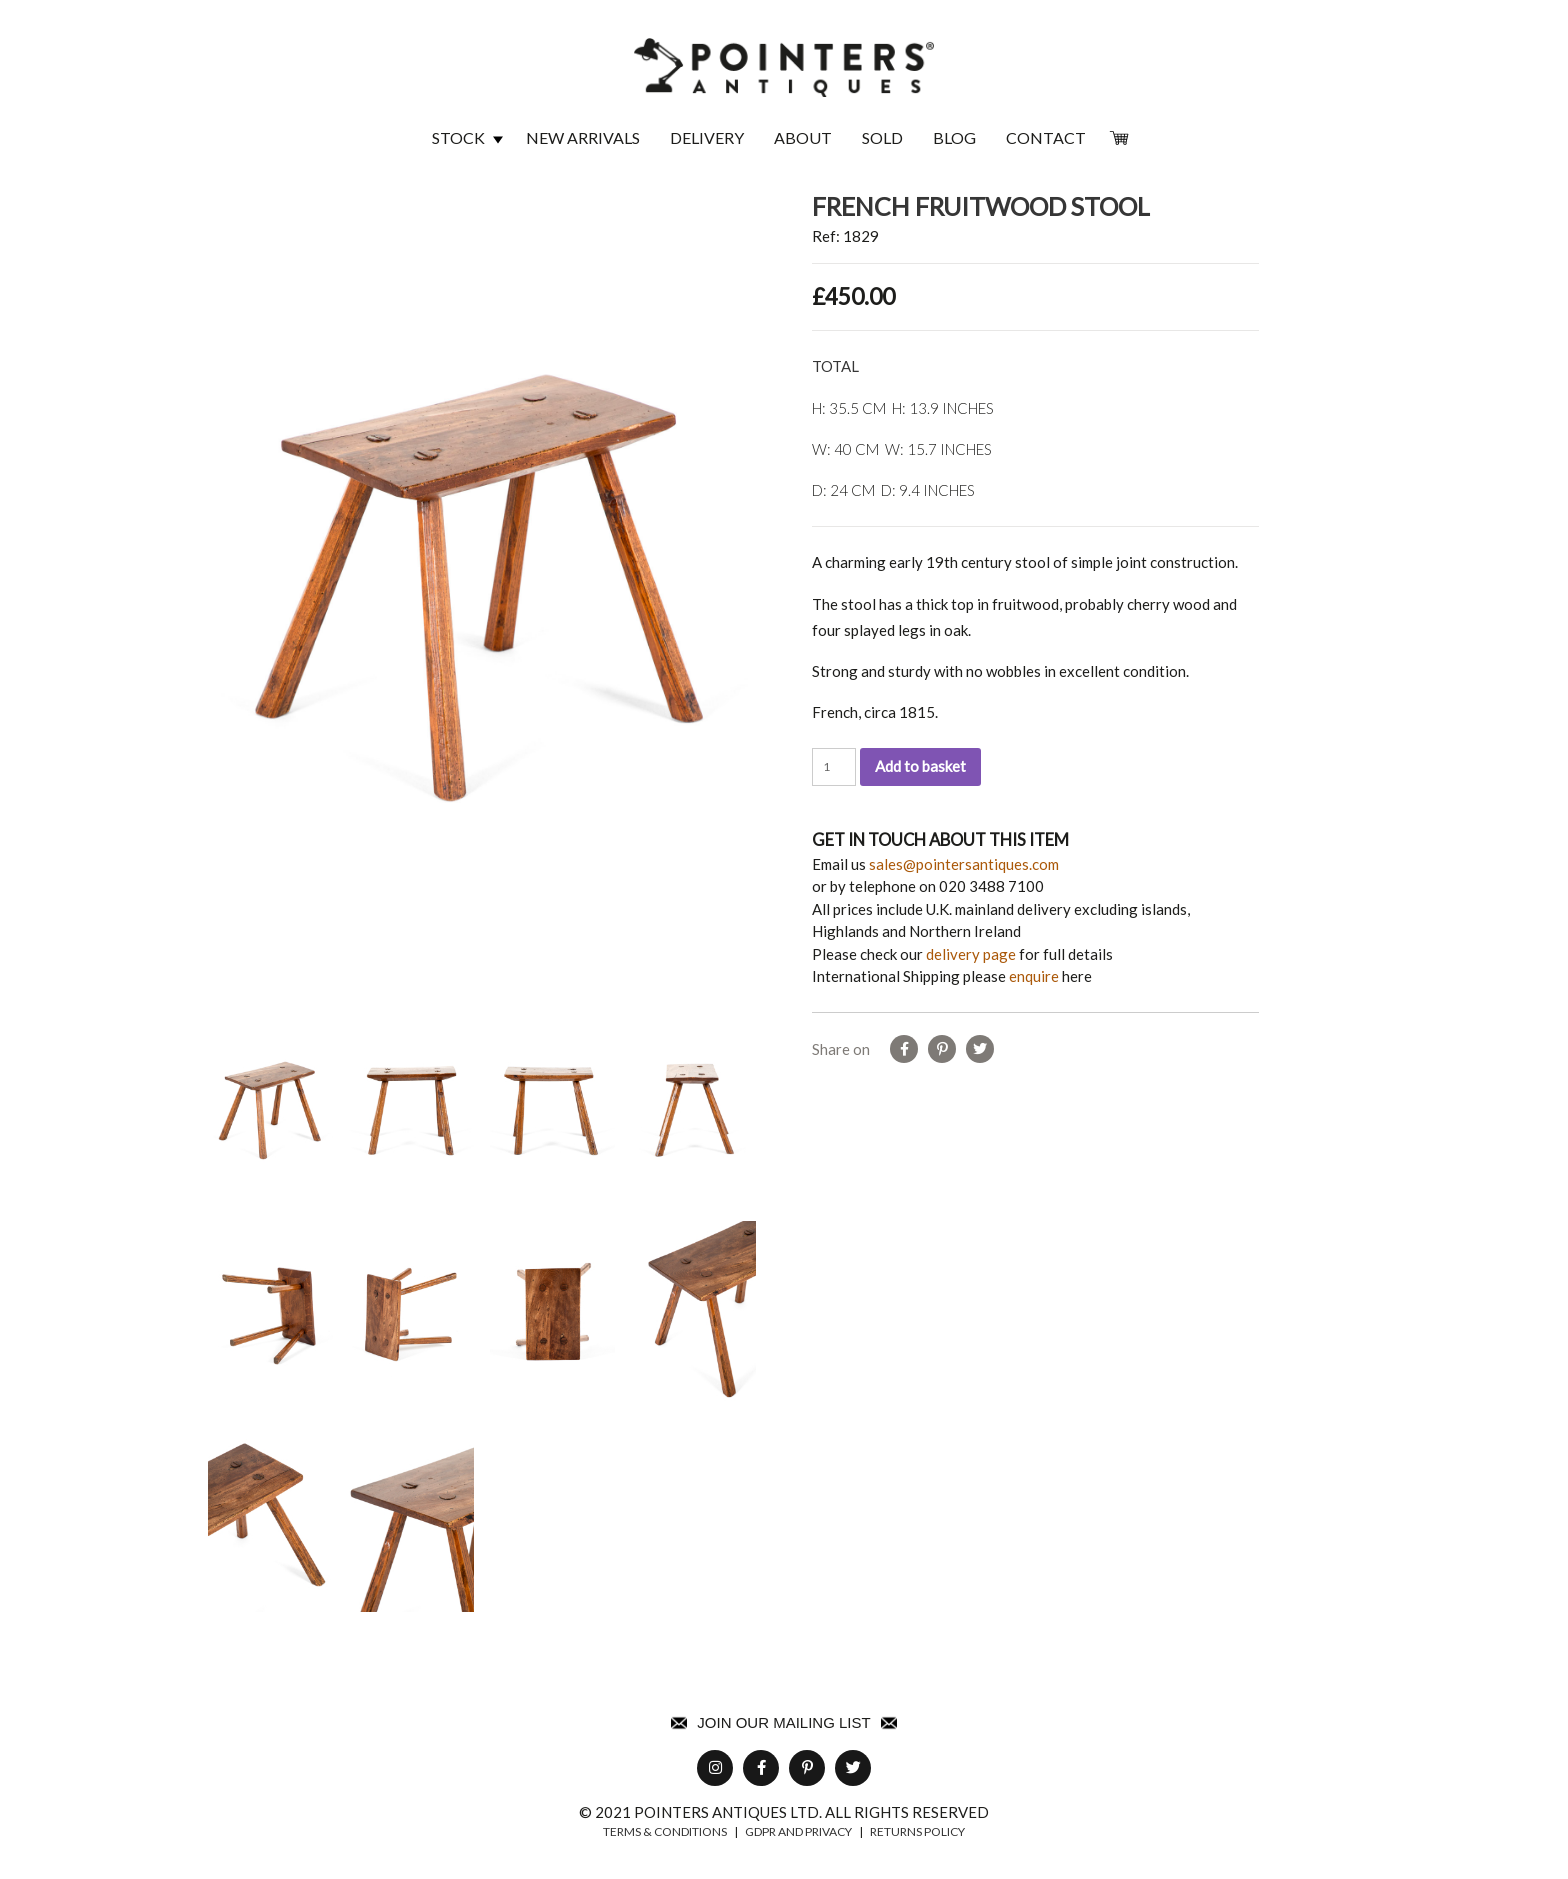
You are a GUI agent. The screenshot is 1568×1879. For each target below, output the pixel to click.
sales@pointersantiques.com (964, 864)
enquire (1034, 976)
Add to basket (920, 766)
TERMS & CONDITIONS (665, 1831)
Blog (954, 137)
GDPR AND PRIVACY (798, 1831)
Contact (1046, 137)
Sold (882, 137)
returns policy (917, 1831)
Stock (458, 137)
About (803, 137)
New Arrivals (583, 137)
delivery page (971, 954)
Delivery (707, 137)
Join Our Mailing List (783, 1722)
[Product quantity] (834, 767)
